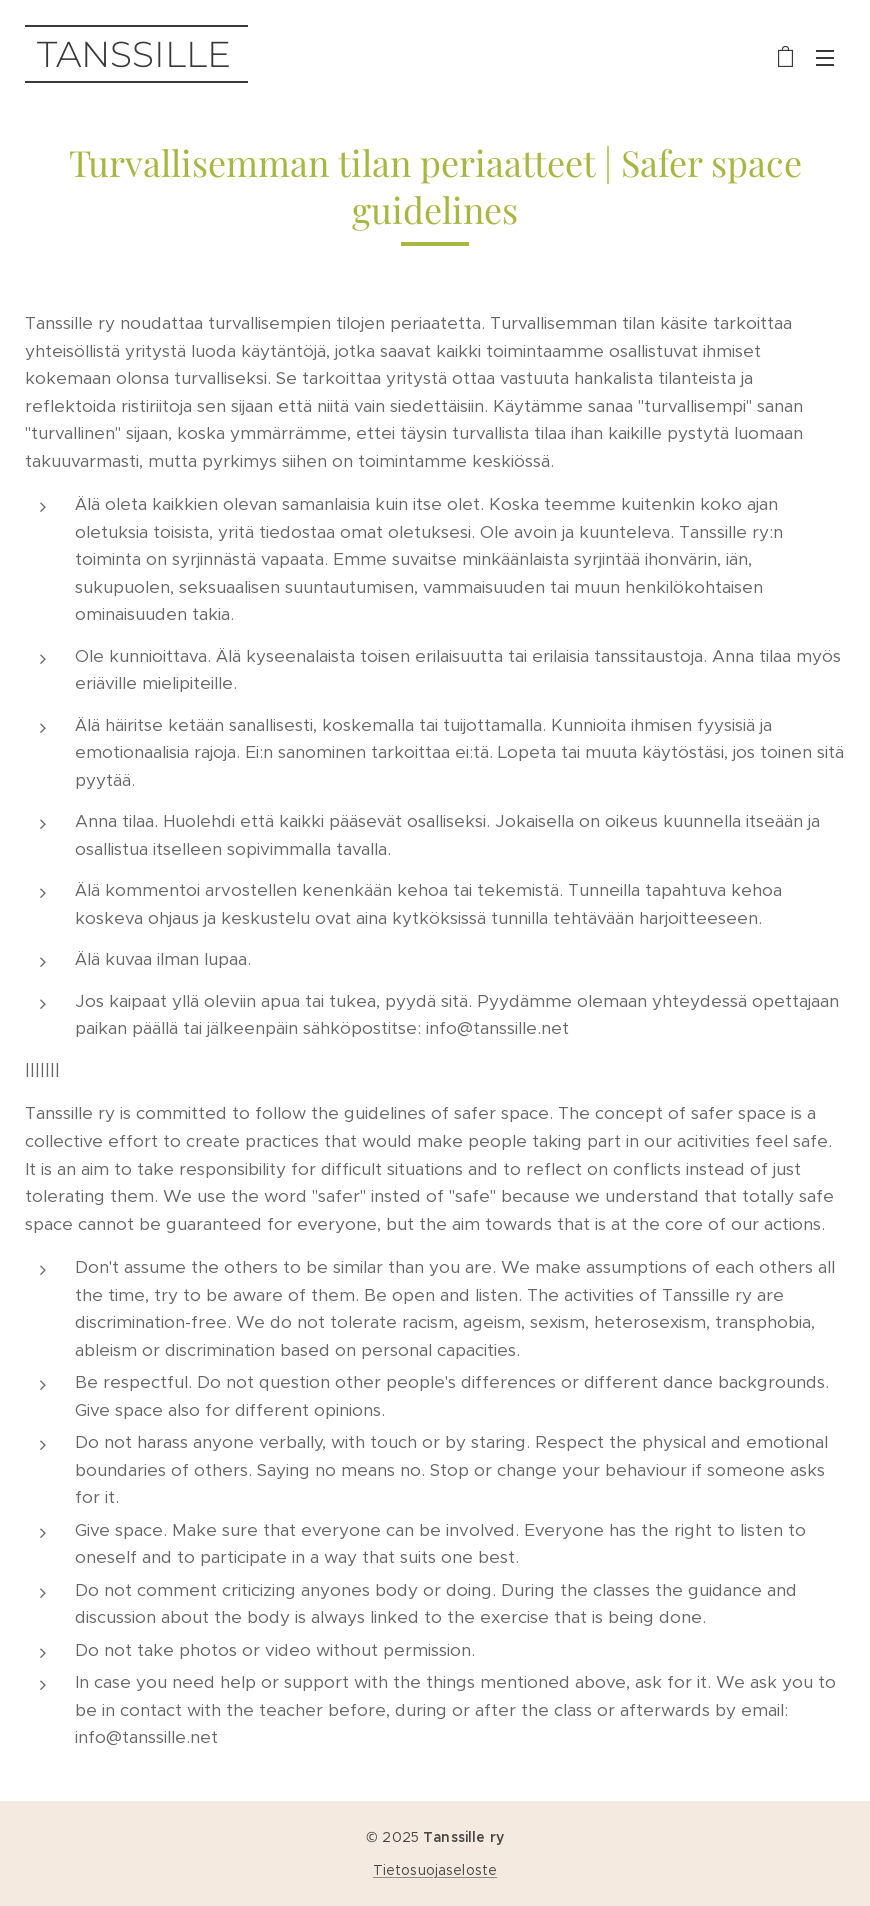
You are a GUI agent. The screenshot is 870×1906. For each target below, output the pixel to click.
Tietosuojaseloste (435, 1870)
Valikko (825, 58)
